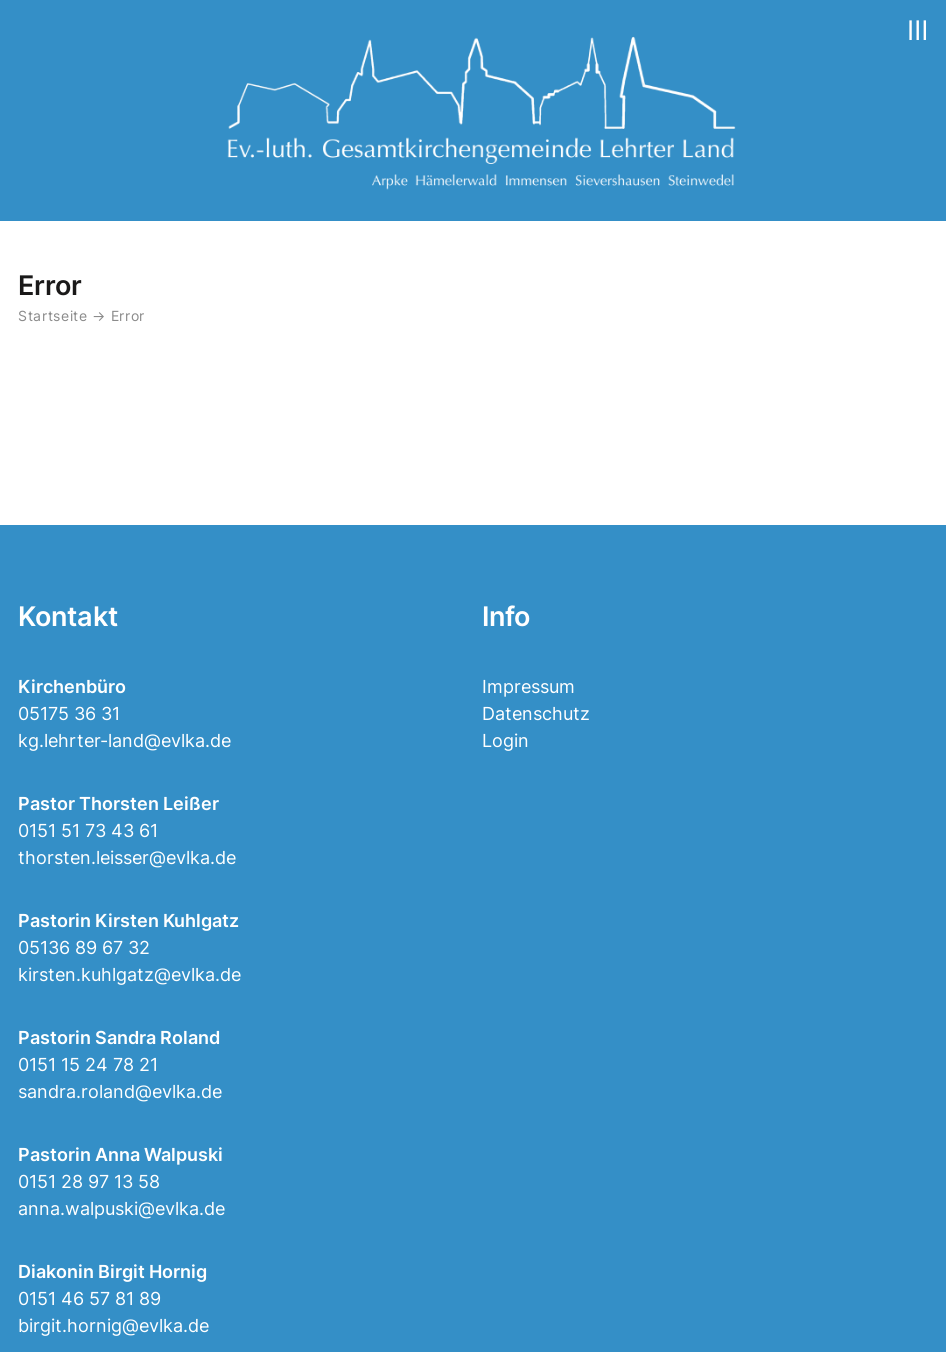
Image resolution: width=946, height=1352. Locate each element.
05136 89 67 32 (84, 947)
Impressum (528, 686)
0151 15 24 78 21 (88, 1064)
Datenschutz (536, 713)
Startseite (53, 316)
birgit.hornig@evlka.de (113, 1325)
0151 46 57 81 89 (89, 1298)
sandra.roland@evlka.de (120, 1091)
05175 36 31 (69, 713)
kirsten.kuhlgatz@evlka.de (129, 974)
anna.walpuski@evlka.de (121, 1208)
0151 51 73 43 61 (88, 830)
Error (128, 316)
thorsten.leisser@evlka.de (127, 857)
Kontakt (68, 616)
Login (505, 740)
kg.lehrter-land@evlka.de (124, 740)
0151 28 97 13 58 (89, 1181)
